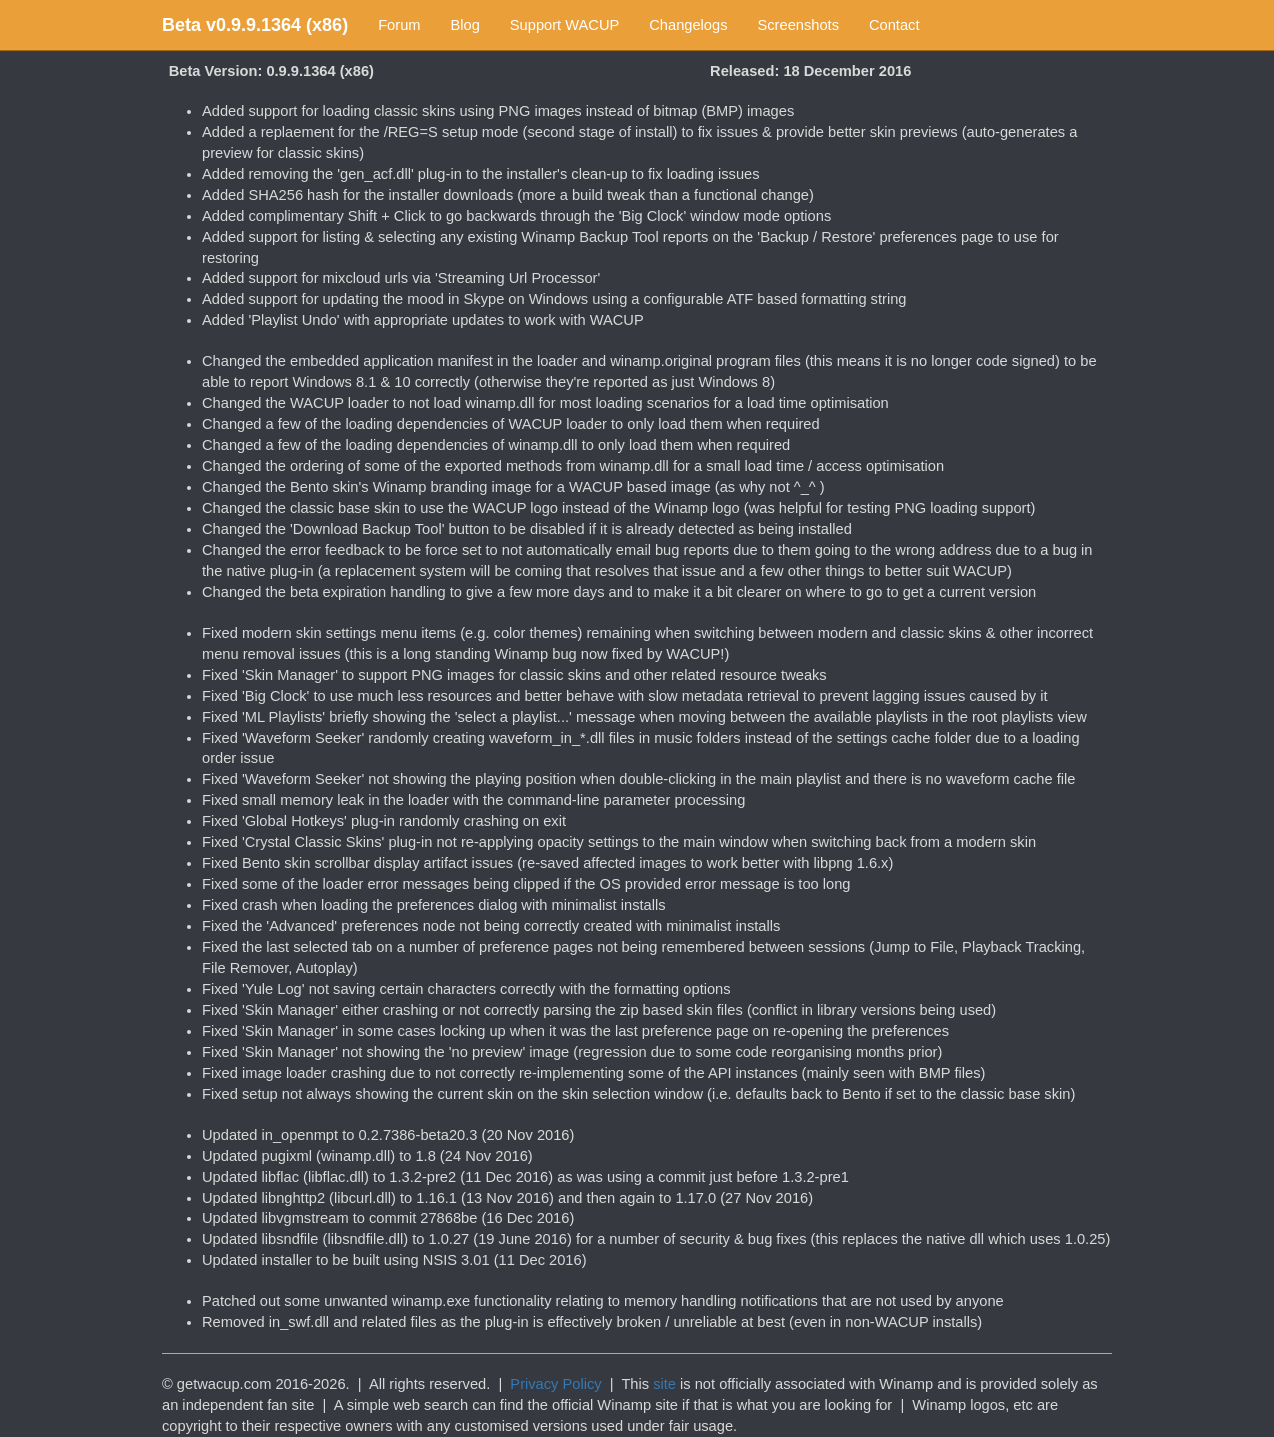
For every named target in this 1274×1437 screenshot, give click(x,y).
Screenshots (798, 25)
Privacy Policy (555, 1384)
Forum (399, 25)
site (664, 1384)
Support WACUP (564, 25)
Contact (894, 25)
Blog (465, 25)
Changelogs (688, 25)
